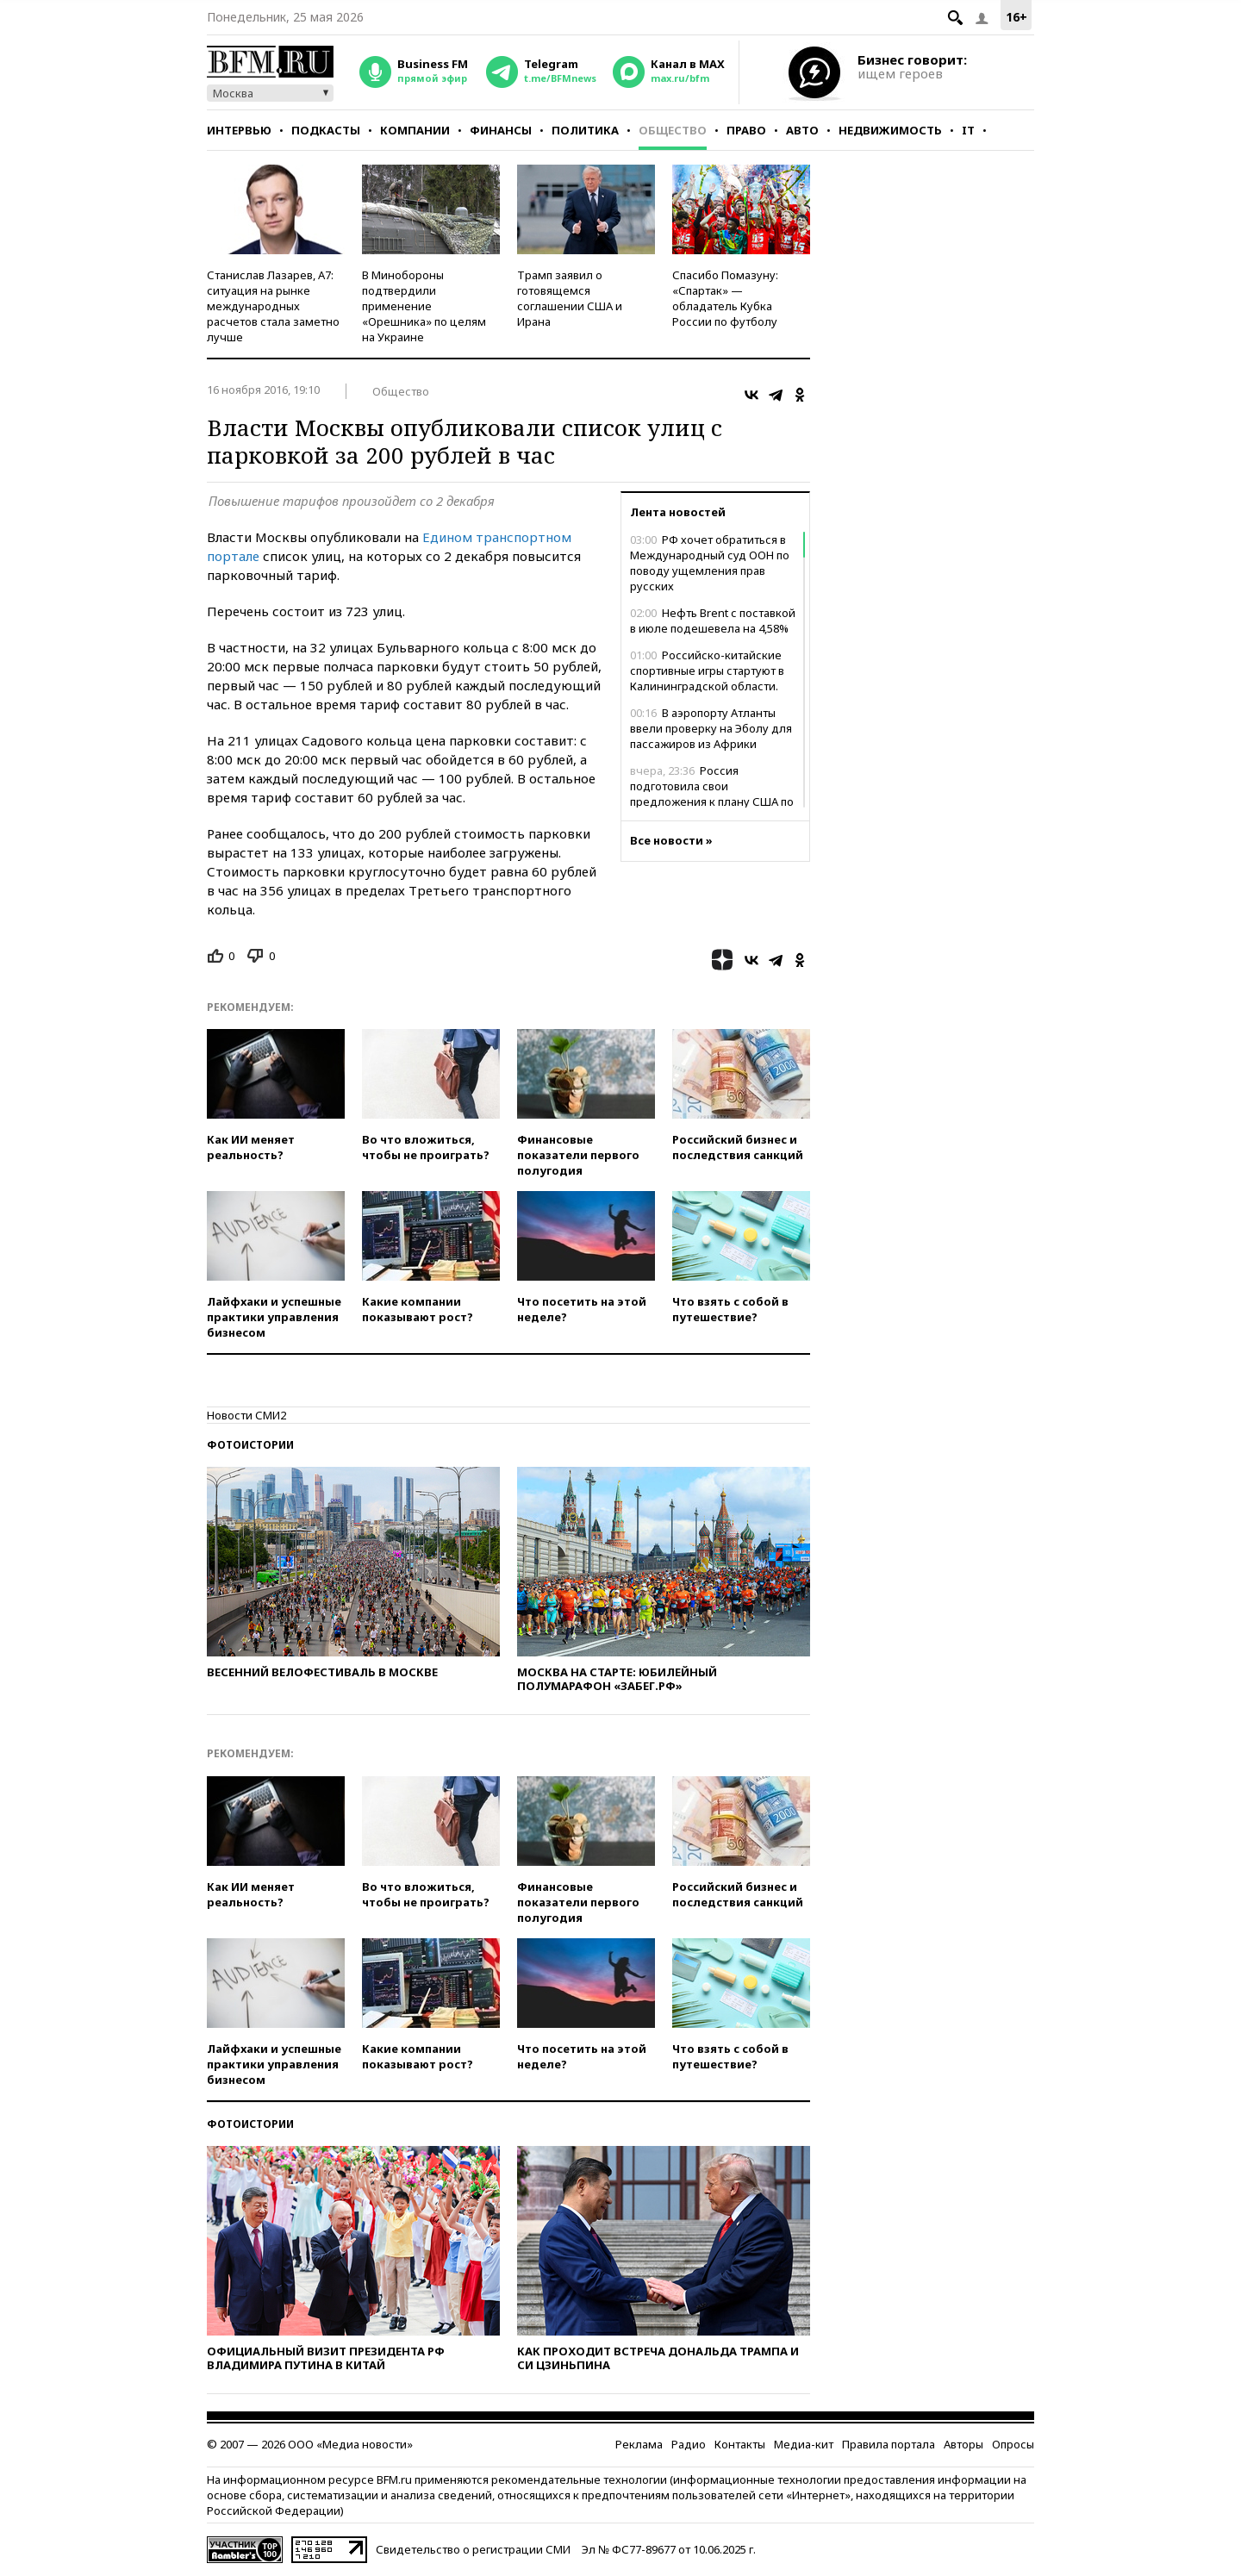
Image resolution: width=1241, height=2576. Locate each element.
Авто (802, 130)
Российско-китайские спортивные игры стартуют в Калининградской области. (707, 670)
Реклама (639, 2444)
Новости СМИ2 (246, 1415)
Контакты (739, 2444)
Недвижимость (890, 130)
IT (968, 130)
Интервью (239, 130)
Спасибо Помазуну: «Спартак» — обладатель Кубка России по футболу (725, 298)
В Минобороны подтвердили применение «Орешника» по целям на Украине (424, 306)
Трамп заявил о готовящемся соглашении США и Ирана (569, 298)
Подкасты (325, 130)
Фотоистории (250, 1445)
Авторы (963, 2444)
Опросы (1013, 2444)
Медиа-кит (803, 2444)
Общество (673, 130)
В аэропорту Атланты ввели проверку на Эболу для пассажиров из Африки (711, 728)
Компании (415, 130)
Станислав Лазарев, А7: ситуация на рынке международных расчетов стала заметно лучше (273, 306)
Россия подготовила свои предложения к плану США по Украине (712, 794)
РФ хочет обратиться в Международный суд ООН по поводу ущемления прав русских (709, 563)
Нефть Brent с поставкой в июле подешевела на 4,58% (712, 620)
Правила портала (888, 2444)
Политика (585, 130)
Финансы (501, 130)
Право (746, 130)
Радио (688, 2444)
